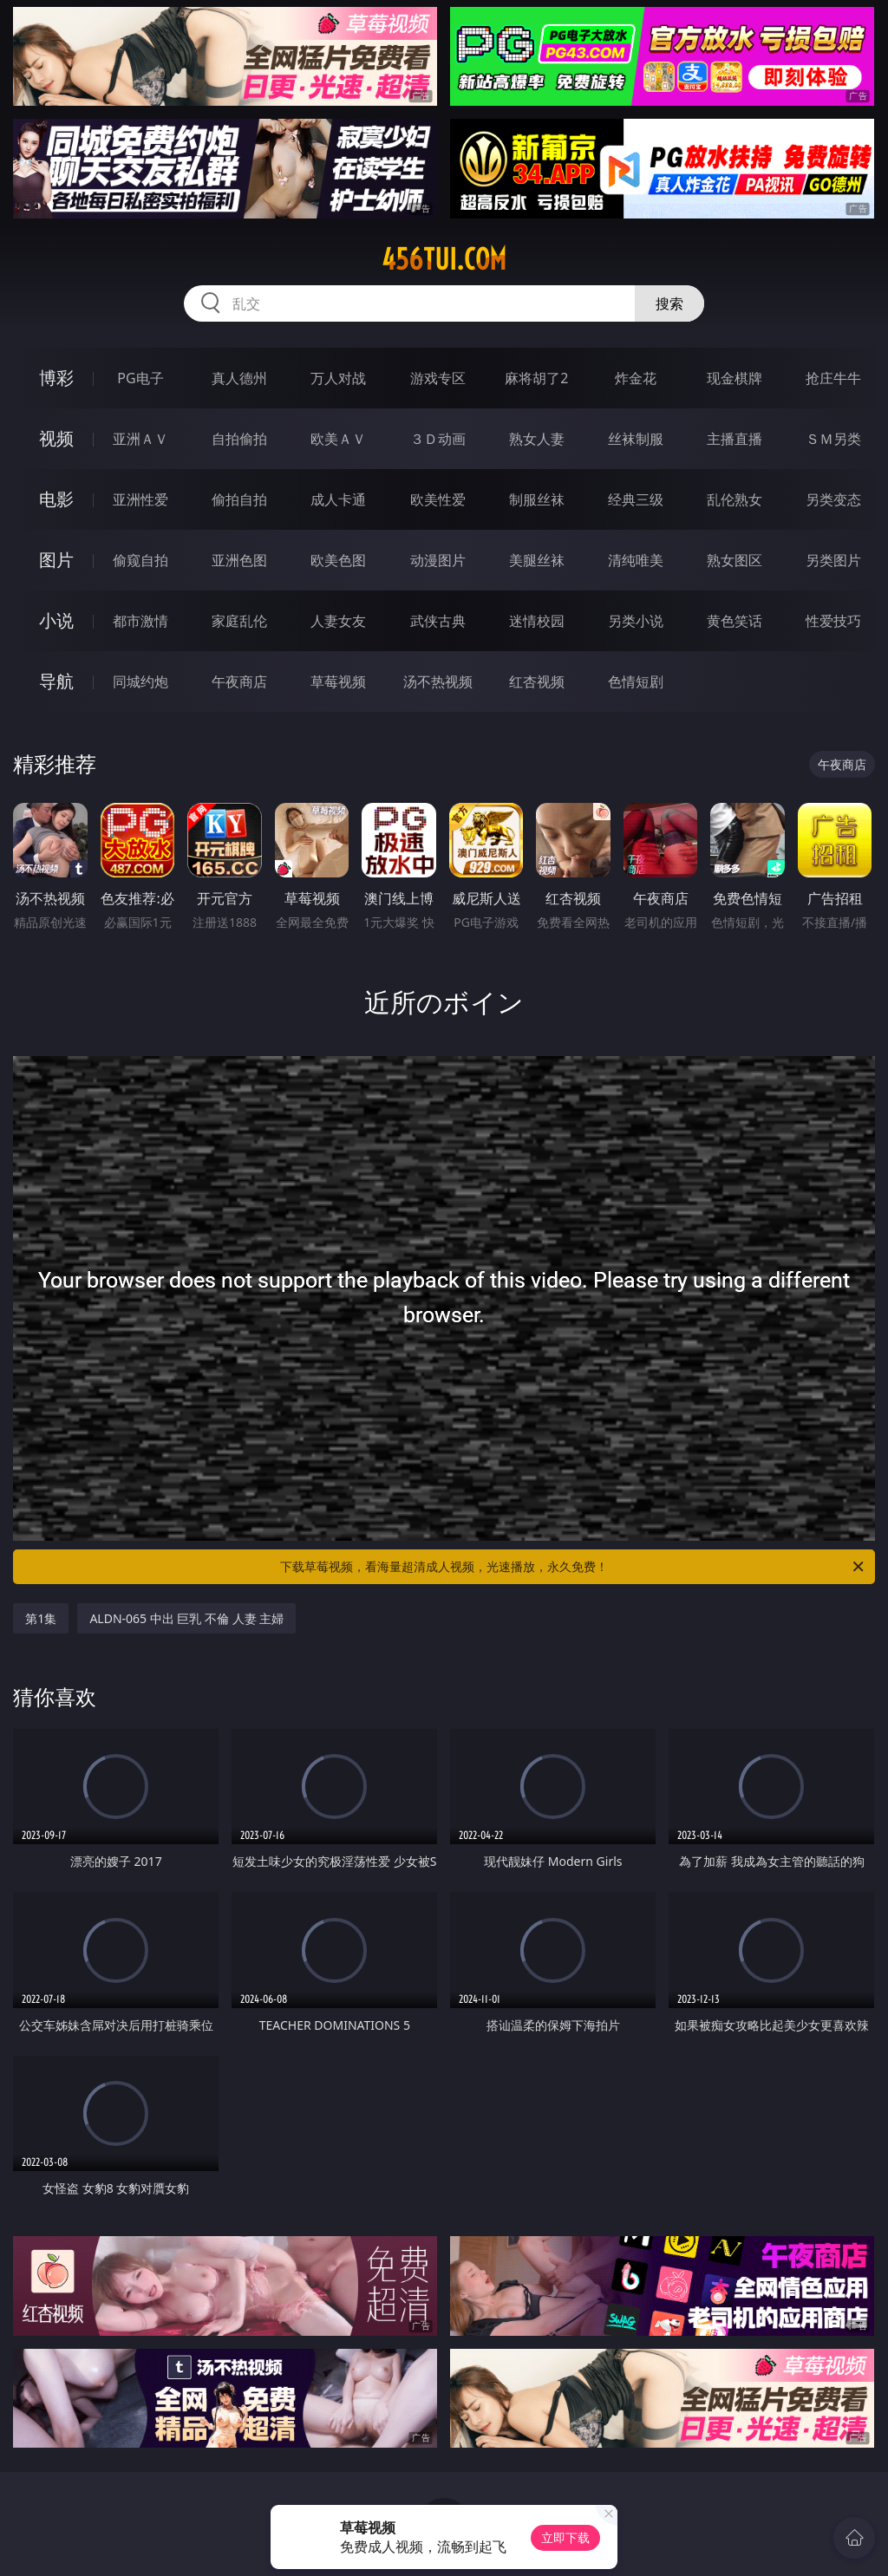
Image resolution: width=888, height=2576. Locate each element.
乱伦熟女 (734, 499)
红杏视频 (537, 681)
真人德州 (239, 378)
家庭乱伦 (239, 620)
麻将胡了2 (536, 378)
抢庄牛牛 (833, 378)
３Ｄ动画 (438, 438)
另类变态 (833, 499)
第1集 (40, 1618)
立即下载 (565, 2537)
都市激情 (140, 620)
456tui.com (444, 259)
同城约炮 (140, 681)
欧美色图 (338, 560)
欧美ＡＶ (338, 438)
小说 (56, 620)
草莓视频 (338, 681)
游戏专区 (438, 378)
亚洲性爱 (140, 499)
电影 (56, 499)
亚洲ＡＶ (140, 438)
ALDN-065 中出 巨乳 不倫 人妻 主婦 (186, 1618)
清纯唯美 (635, 560)
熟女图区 (734, 560)
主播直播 (734, 438)
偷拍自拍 (239, 499)
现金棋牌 (734, 378)
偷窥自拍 (140, 560)
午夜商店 (239, 681)
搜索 (669, 303)
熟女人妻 (537, 438)
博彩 (56, 377)
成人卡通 (338, 499)
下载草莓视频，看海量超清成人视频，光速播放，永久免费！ (573, 1566)
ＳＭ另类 (833, 438)
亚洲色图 (239, 560)
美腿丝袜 (537, 560)
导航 (56, 681)
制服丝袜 (537, 499)
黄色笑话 (734, 620)
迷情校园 (537, 620)
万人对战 (338, 378)
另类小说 (635, 620)
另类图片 (833, 560)
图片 (56, 559)
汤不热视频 (438, 681)
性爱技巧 (833, 620)
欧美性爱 (438, 499)
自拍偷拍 (239, 438)
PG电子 (140, 378)
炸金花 (635, 378)
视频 (56, 438)
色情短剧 (635, 681)
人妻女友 (338, 620)
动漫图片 (438, 560)
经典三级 (635, 499)
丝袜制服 (635, 438)
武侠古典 (438, 620)
